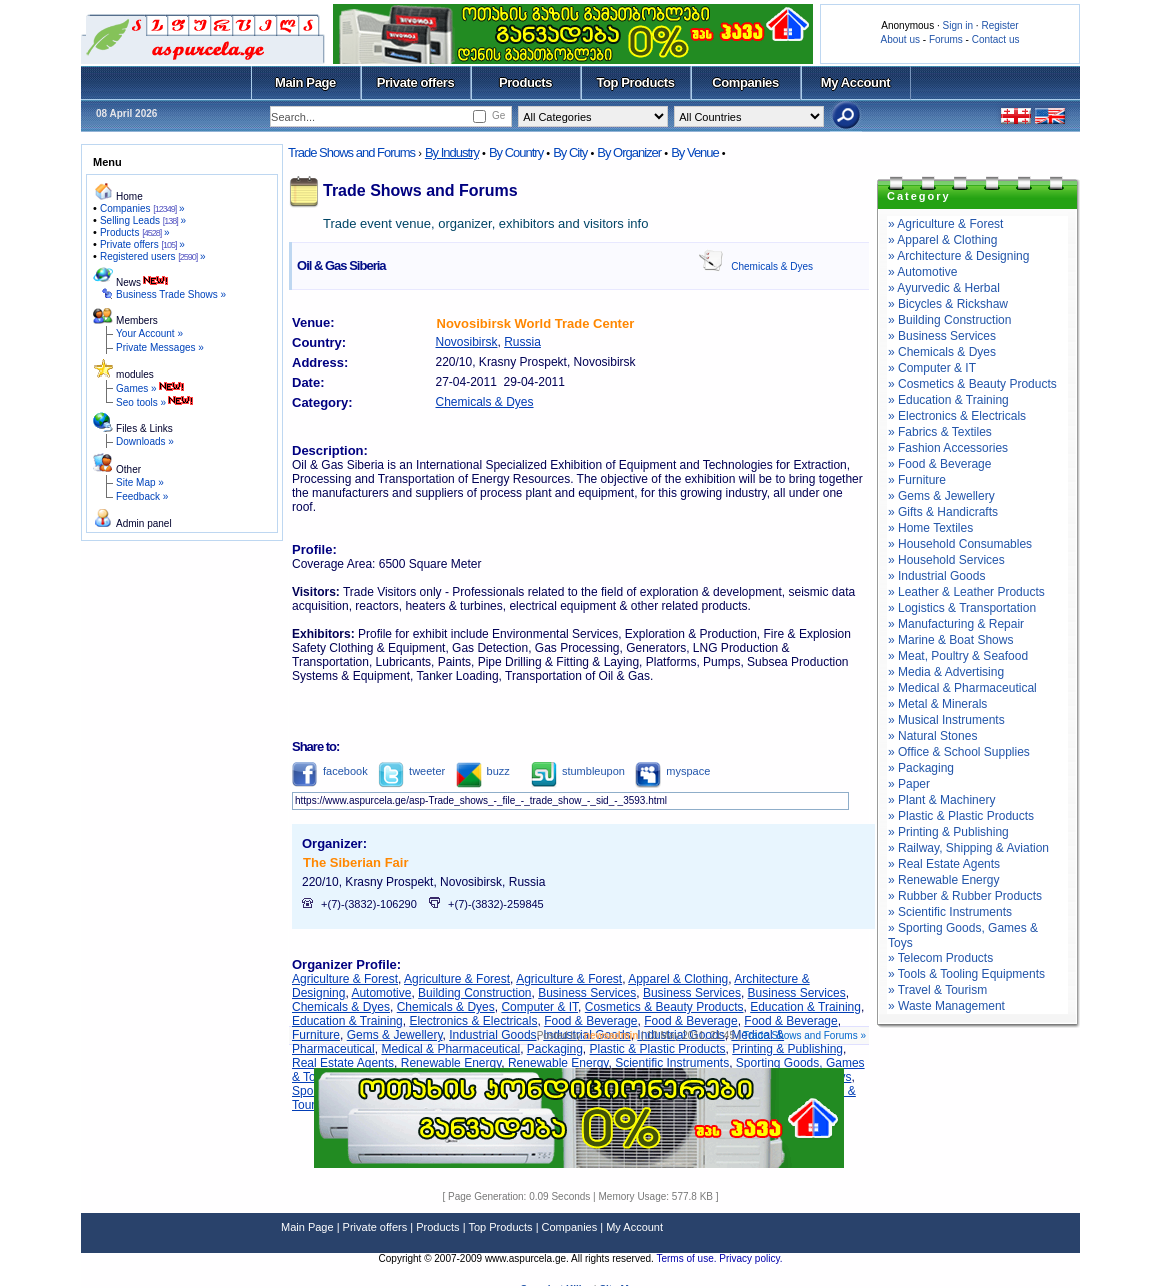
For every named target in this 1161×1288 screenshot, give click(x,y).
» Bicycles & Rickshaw (948, 304)
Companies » (142, 208)
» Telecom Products (940, 958)
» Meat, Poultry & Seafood (958, 656)
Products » (135, 232)
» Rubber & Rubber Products (965, 896)
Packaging (555, 1049)
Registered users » (153, 256)
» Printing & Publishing (948, 832)
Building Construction (474, 993)
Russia (522, 342)
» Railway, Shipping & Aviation (968, 848)
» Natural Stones (932, 736)
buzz (483, 771)
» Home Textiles (930, 528)
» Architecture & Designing (958, 256)
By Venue (695, 152)
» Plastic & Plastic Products (961, 816)
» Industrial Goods (936, 576)
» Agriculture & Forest (945, 224)
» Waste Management (946, 1006)
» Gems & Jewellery (941, 496)
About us (900, 39)
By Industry (452, 152)
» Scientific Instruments (950, 912)
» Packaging (921, 768)
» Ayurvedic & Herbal (944, 288)
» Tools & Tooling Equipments (966, 974)
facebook (330, 771)
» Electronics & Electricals (957, 416)
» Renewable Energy (943, 880)
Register (999, 25)
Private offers (416, 82)
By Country (516, 152)
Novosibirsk (467, 342)
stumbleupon (578, 771)
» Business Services (942, 336)
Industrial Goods (492, 1035)
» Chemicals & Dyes (942, 352)
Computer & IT (539, 1007)
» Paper (909, 784)
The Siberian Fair (355, 862)
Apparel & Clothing (678, 979)
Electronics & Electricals (473, 1021)
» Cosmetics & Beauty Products (972, 384)
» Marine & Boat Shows (950, 640)
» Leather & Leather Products (966, 592)
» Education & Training (948, 400)
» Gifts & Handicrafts (943, 512)
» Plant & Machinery (941, 800)
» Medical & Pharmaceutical (962, 688)
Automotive (381, 993)
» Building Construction (949, 320)
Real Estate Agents (343, 1063)
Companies (745, 82)
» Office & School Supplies (959, 752)
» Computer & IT (932, 368)
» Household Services (946, 560)
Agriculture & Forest (345, 979)
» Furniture (917, 480)
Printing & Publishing (787, 1049)
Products (525, 82)
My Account (855, 82)
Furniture (316, 1035)
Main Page (305, 82)
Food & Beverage (590, 1021)
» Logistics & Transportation (962, 608)
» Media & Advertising (946, 672)
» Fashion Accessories (948, 448)
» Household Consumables (960, 544)
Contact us (996, 39)
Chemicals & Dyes (772, 266)
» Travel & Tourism (937, 990)
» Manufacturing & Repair (956, 624)
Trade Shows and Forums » (804, 1035)
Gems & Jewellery (395, 1035)
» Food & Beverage (939, 464)
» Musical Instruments (946, 720)
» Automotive (922, 272)
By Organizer (629, 152)
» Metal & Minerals (937, 704)
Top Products (635, 82)
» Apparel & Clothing (942, 240)
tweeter (411, 771)
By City (570, 152)
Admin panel (144, 523)
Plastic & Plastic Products (658, 1049)
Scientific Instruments (672, 1063)
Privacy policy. (750, 1258)
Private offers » (142, 244)
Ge (498, 115)
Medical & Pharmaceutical (450, 1049)
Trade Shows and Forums (351, 152)
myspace (672, 771)
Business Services (587, 993)
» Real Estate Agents (944, 864)
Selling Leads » (143, 220)
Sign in (957, 25)
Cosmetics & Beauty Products (664, 1007)
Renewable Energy (451, 1063)
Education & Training (805, 1007)
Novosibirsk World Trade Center (536, 323)
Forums (946, 39)
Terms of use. (687, 1258)
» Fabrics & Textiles (940, 432)
